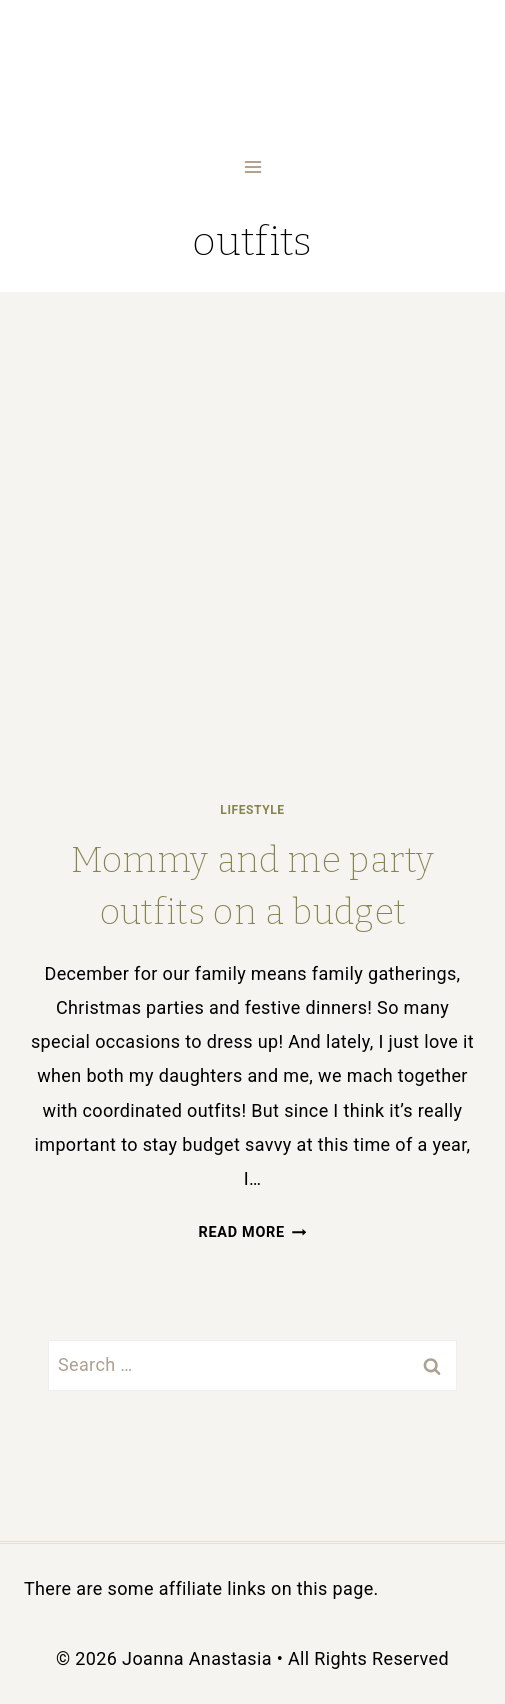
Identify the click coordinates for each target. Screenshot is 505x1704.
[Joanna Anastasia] (252, 71)
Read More (253, 1232)
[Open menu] (252, 166)
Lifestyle (252, 810)
